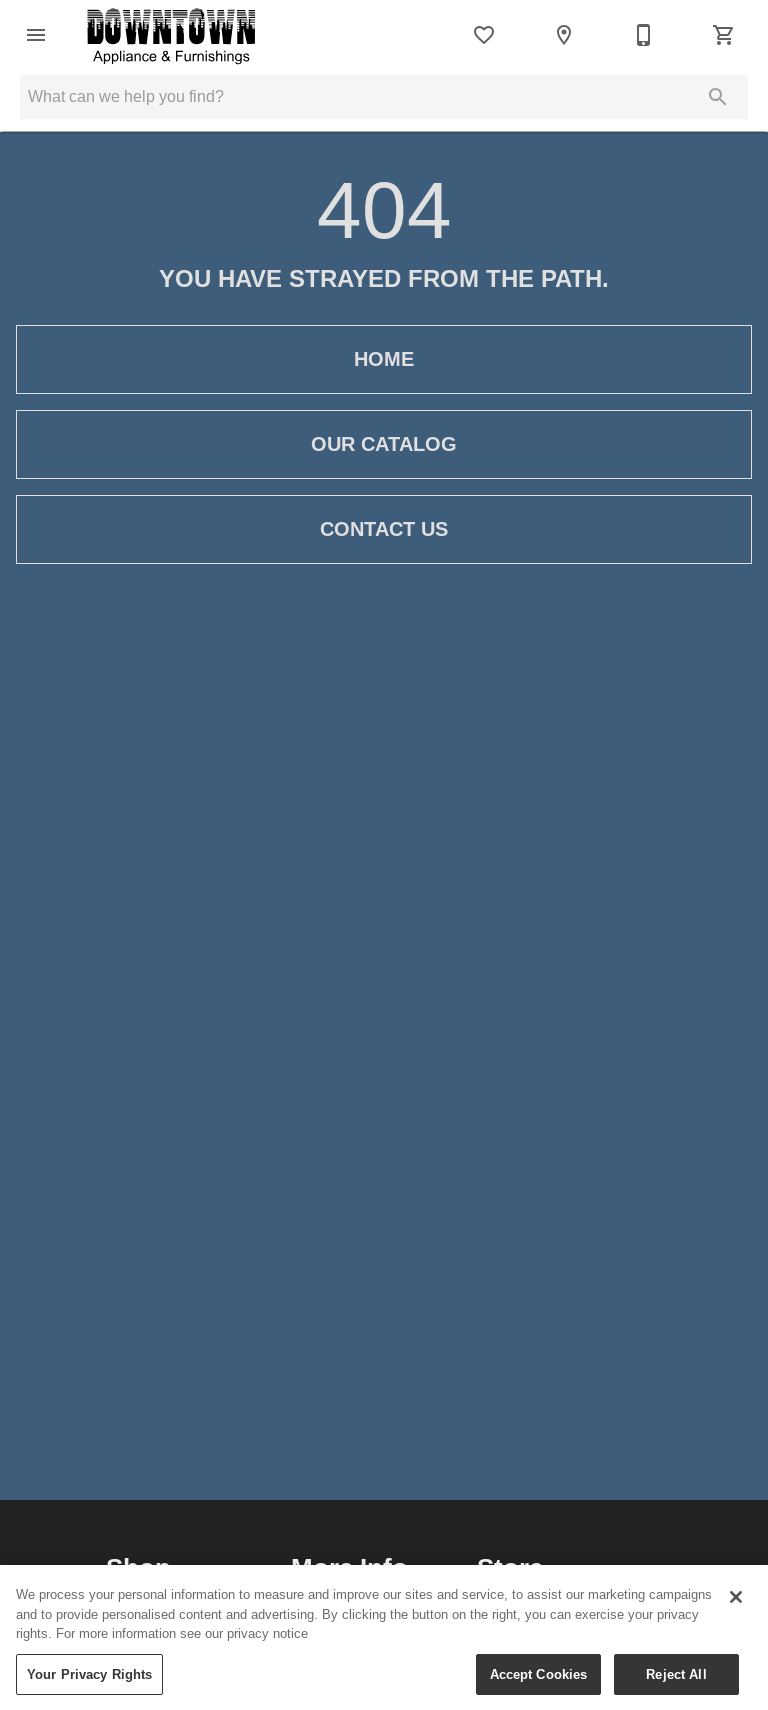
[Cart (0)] (724, 35)
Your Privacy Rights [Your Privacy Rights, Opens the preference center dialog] (89, 1684)
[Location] (564, 35)
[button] (36, 35)
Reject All (676, 1684)
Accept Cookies (539, 1684)
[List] (484, 35)
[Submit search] (718, 97)
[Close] (736, 1607)
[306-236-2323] (644, 35)
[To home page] (171, 35)
